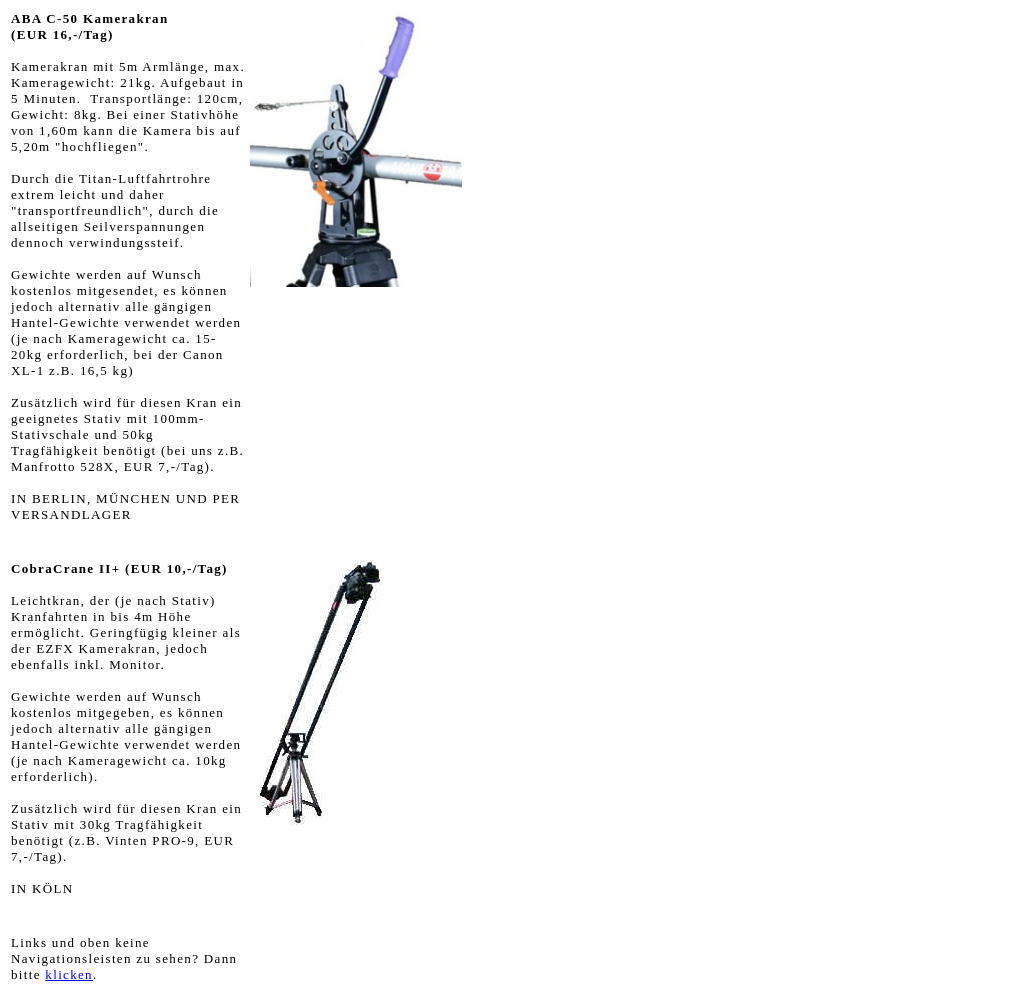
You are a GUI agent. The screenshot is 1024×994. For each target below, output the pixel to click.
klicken (69, 974)
